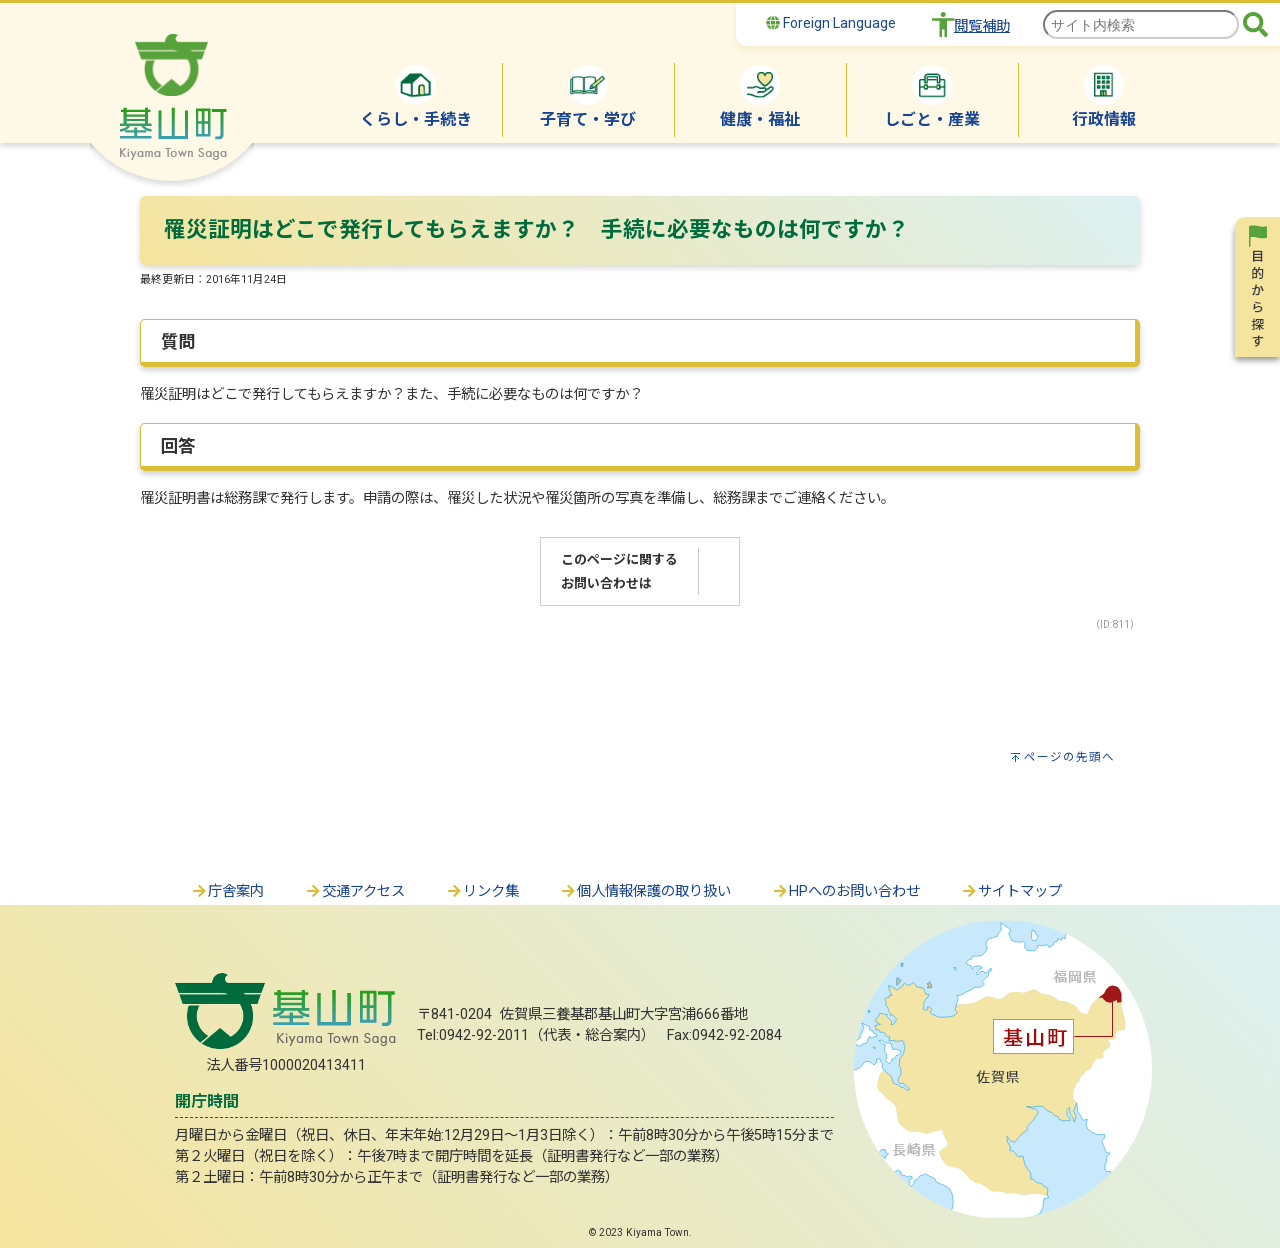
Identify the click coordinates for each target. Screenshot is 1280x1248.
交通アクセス (354, 891)
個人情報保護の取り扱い (645, 891)
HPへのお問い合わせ (845, 891)
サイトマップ (1011, 891)
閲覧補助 (982, 26)
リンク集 (482, 891)
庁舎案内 (227, 891)
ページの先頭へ (1069, 757)
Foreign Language (831, 23)
